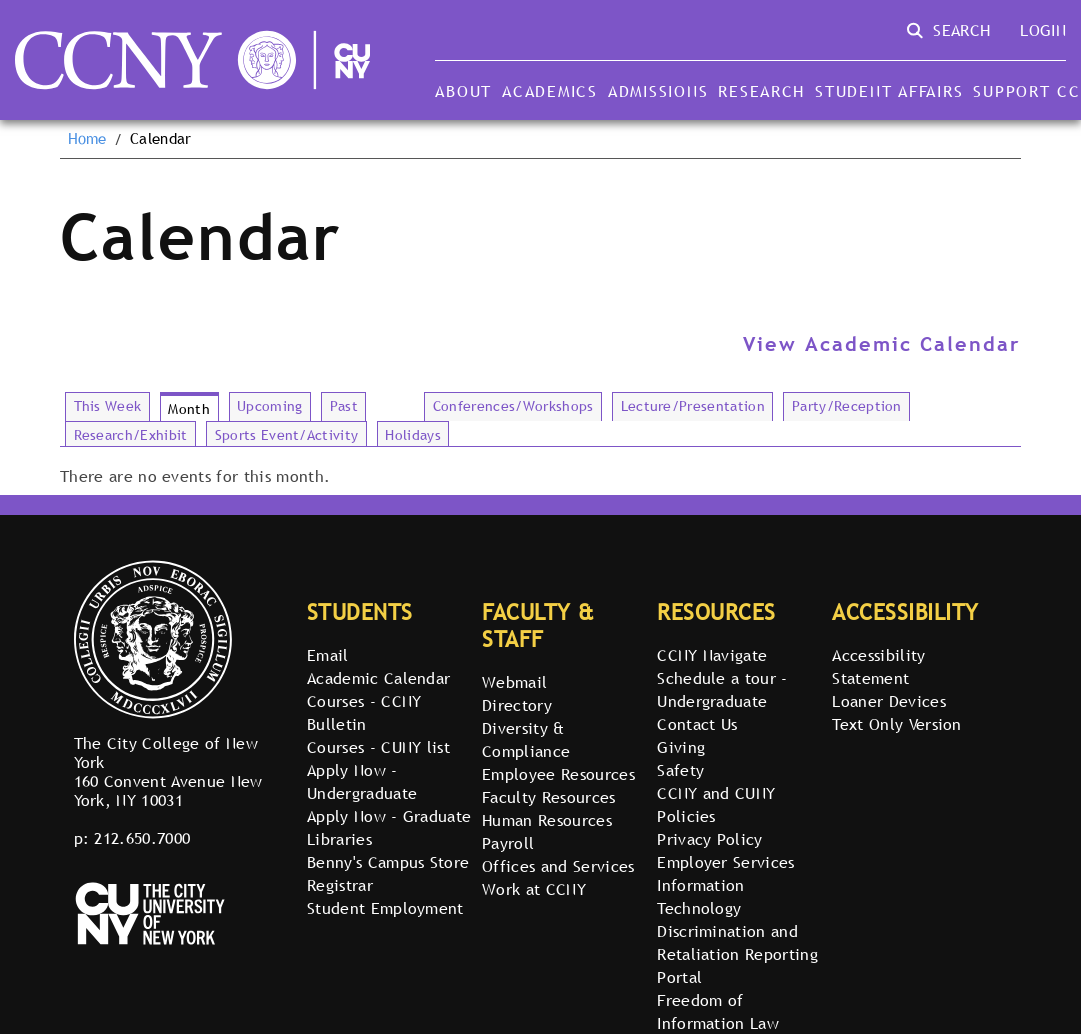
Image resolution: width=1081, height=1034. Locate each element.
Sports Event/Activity (287, 435)
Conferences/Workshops (513, 406)
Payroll (508, 843)
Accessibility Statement (878, 666)
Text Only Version (896, 724)
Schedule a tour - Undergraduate (722, 689)
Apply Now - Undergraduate (362, 781)
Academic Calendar (378, 678)
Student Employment (385, 908)
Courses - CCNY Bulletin (364, 712)
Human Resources (547, 820)
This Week (108, 406)
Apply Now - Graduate (389, 816)
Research (761, 91)
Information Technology (701, 896)
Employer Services (725, 862)
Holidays (413, 435)
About (463, 91)
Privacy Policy (709, 839)
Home (87, 139)
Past (344, 406)
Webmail (514, 682)
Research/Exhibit (131, 435)
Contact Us (697, 724)
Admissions (658, 91)
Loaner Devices (888, 701)
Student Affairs (889, 91)
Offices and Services (558, 866)
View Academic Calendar (882, 344)
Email (328, 655)
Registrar (340, 885)
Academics (550, 91)
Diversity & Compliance (526, 739)
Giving (681, 747)
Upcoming (270, 406)
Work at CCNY (534, 889)
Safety (680, 770)
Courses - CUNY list (378, 747)
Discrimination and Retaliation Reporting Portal (737, 954)
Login (1043, 30)
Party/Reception (847, 406)
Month (189, 409)
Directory (517, 705)
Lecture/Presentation (693, 406)
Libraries (339, 839)
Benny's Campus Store (388, 862)
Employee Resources (558, 774)
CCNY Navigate (712, 655)
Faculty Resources (548, 797)
